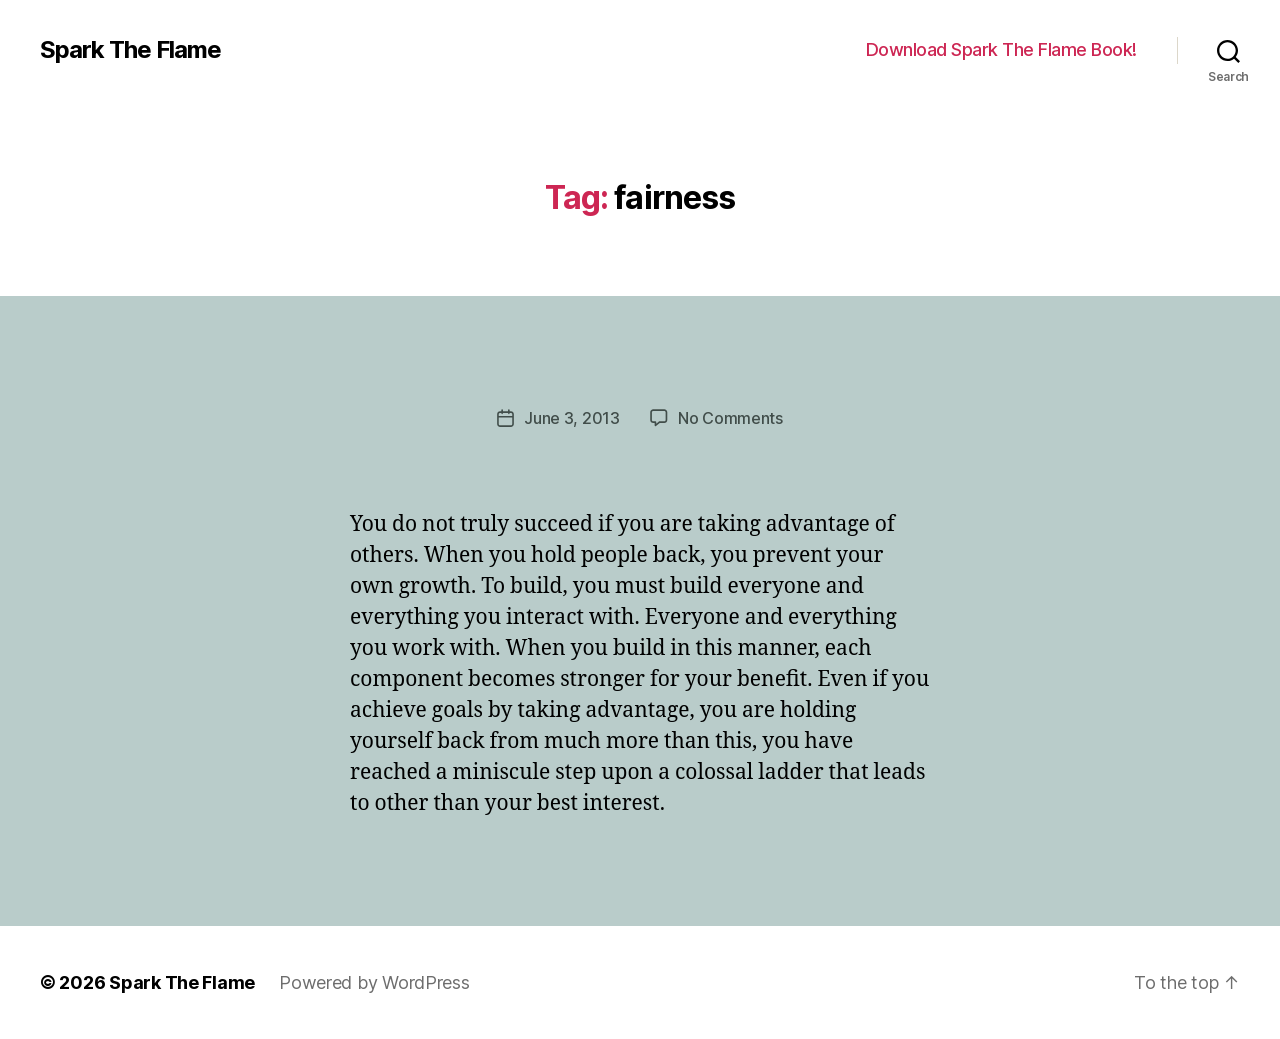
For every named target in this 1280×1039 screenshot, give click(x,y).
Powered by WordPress (374, 982)
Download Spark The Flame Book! (1001, 49)
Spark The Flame (130, 50)
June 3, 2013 (572, 418)
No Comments (730, 418)
